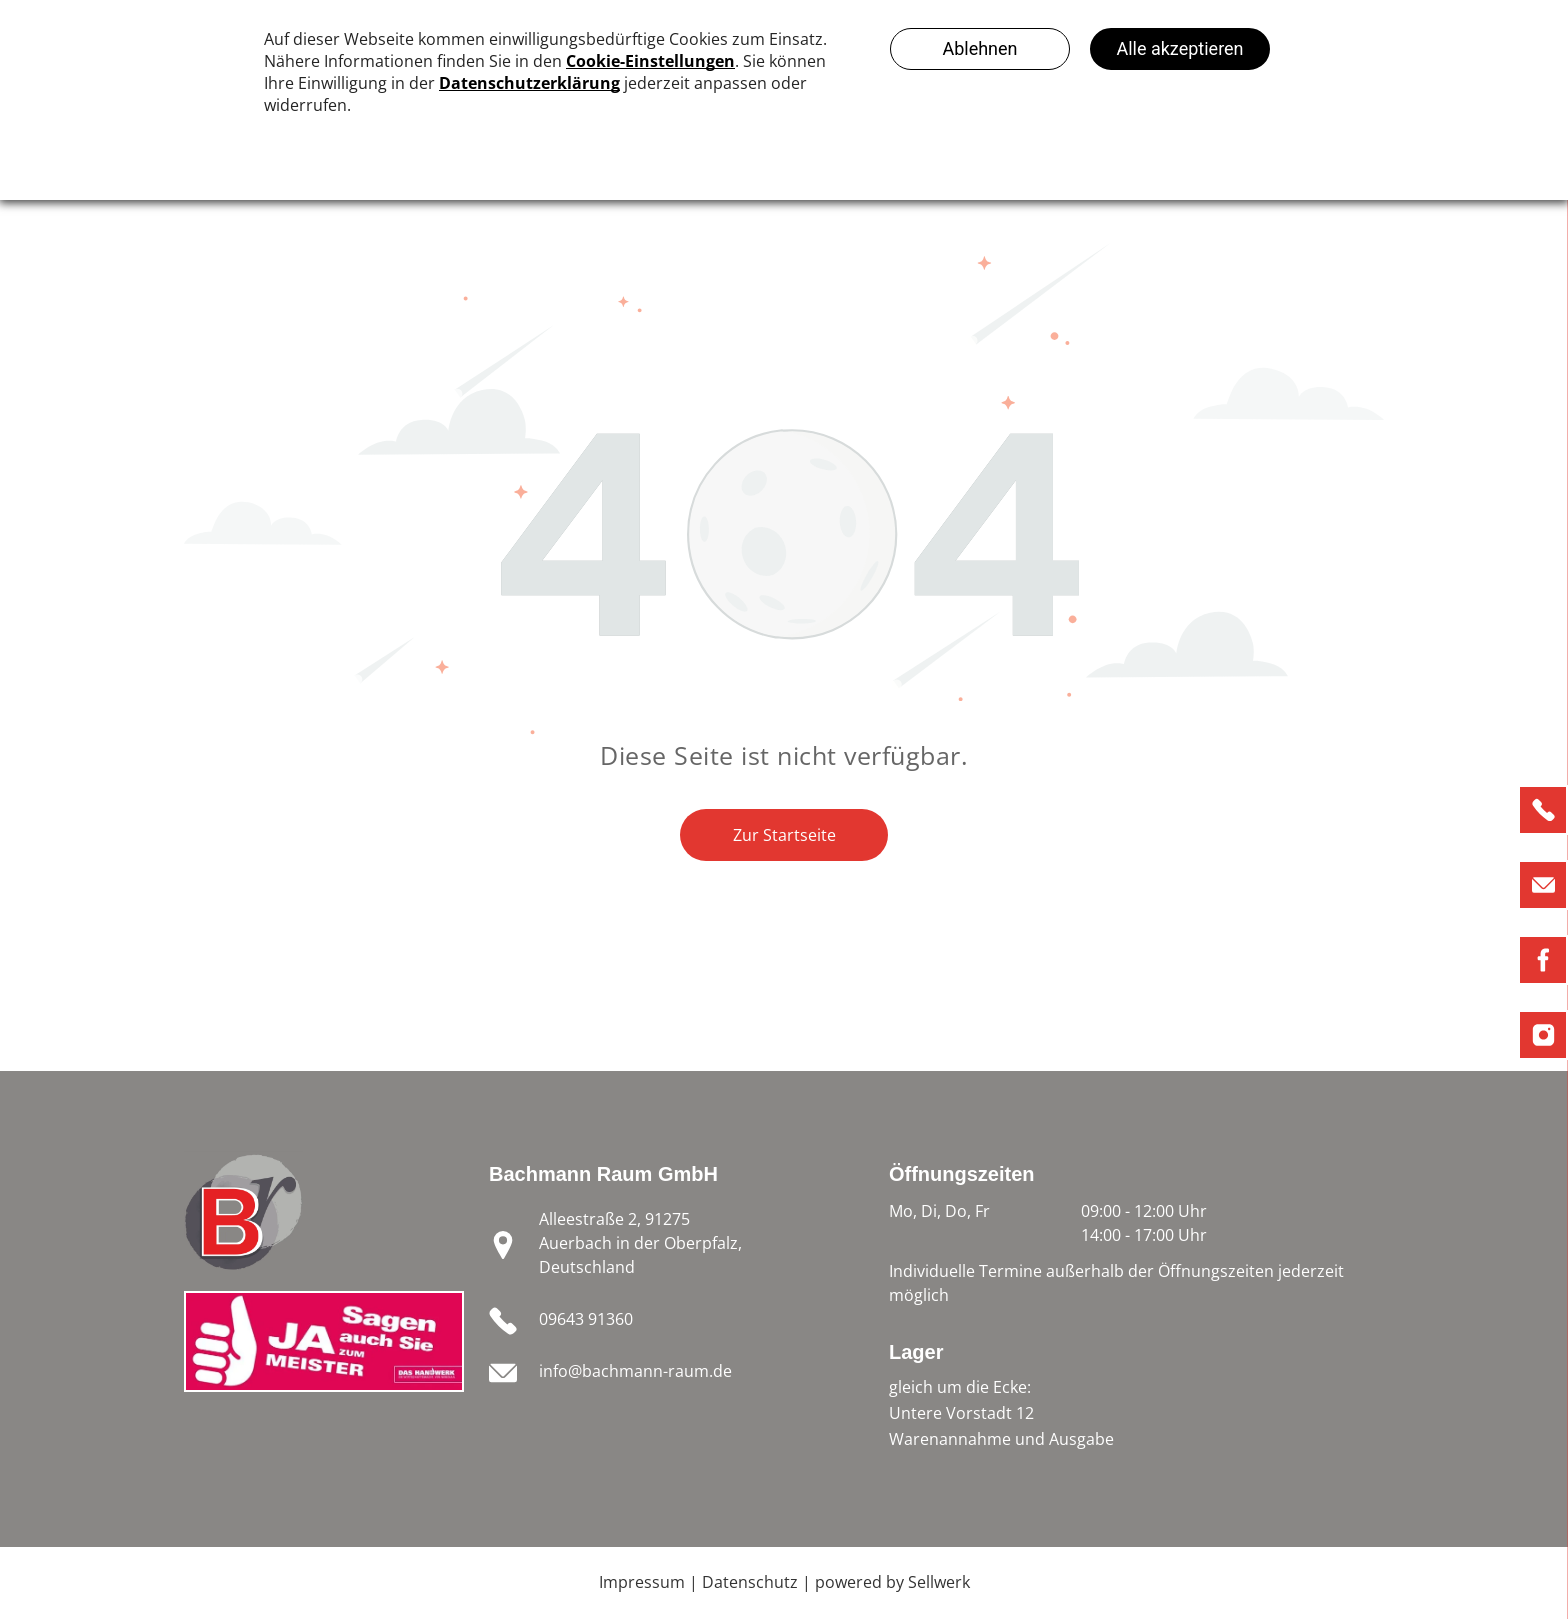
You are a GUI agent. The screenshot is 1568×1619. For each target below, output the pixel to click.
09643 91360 (586, 1319)
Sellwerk (939, 1582)
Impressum (642, 1582)
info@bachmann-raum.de (635, 1371)
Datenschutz (750, 1582)
